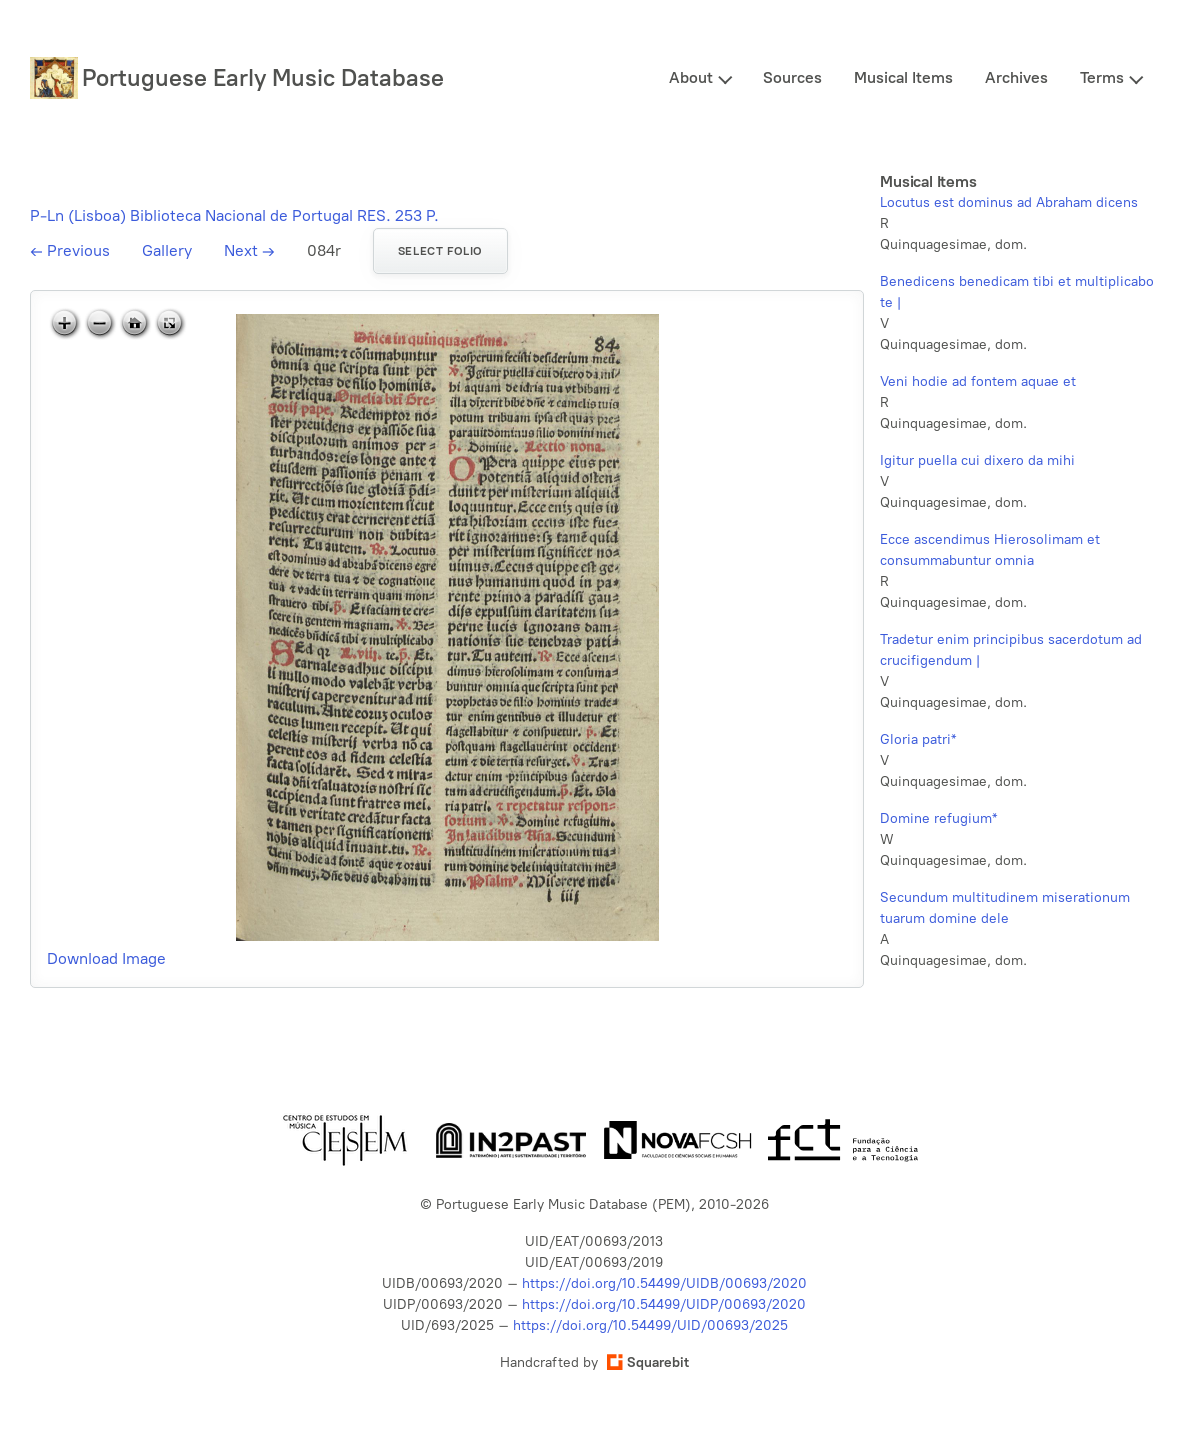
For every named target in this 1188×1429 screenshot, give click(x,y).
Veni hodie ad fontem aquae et (978, 381)
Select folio (440, 251)
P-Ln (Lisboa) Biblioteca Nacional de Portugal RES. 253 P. (234, 215)
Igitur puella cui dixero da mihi (977, 460)
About (691, 77)
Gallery (167, 250)
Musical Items (903, 77)
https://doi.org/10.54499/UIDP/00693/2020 (664, 1304)
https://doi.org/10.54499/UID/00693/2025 (650, 1325)
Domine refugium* (938, 818)
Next (249, 250)
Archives (1016, 77)
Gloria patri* (918, 739)
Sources (792, 77)
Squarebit (648, 1362)
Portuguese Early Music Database (263, 77)
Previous (70, 250)
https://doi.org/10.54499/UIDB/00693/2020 (664, 1283)
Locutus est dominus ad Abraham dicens (1009, 202)
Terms (1102, 77)
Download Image (106, 958)
